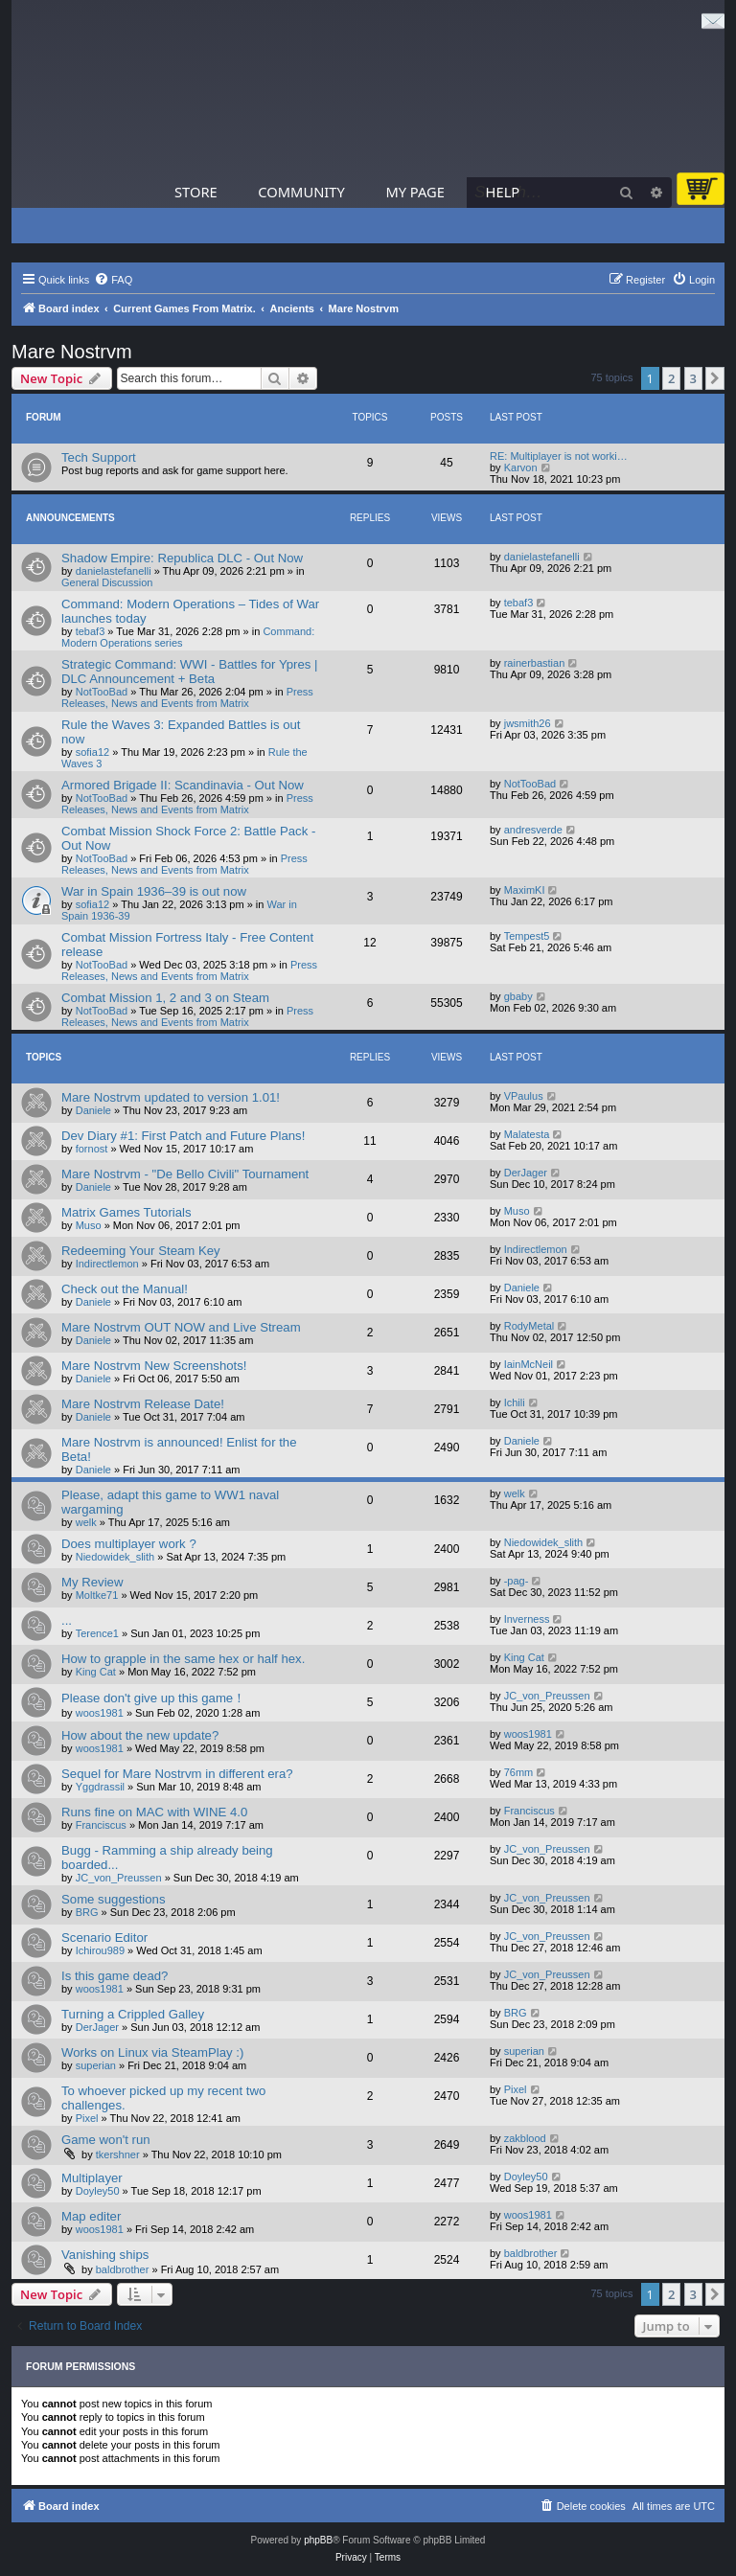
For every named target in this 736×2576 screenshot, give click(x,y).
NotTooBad (101, 691)
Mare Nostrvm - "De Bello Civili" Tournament (185, 1174)
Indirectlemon (107, 1263)
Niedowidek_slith (115, 1556)
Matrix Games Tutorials (126, 1212)
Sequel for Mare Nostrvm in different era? (177, 1774)
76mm (519, 1772)
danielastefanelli (113, 571)
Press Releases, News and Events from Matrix (187, 697)
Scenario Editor (104, 1937)
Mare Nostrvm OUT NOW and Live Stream (181, 1327)
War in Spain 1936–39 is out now (153, 891)
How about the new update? (139, 1735)
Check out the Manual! (124, 1289)
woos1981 (100, 1713)
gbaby (518, 996)
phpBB (318, 2540)
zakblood (525, 2138)
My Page (415, 191)
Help (503, 191)
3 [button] (693, 378)
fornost (92, 1148)
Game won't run (105, 2139)
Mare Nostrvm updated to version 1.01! (170, 1097)
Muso (89, 1225)
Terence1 (97, 1633)
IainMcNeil (528, 1364)
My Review (92, 1582)
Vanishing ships (105, 2254)
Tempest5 (527, 936)
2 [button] (671, 378)
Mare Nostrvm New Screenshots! (153, 1365)
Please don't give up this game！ (153, 1698)
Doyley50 (98, 2191)
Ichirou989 (100, 1950)
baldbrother (123, 2269)
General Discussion (106, 582)
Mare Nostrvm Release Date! (142, 1404)
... (66, 1620)
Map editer (91, 2216)
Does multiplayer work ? (128, 1544)
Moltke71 (97, 1595)
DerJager (525, 1172)
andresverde (533, 829)
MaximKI (524, 890)
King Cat (96, 1671)
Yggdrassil (100, 1786)
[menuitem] (113, 279)
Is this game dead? (114, 1976)
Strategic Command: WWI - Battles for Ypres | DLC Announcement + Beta (189, 671)
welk (86, 1522)
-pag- (516, 1580)
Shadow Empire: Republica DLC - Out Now (182, 558)
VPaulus (523, 1096)
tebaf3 (90, 631)
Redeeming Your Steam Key (140, 1250)
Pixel (87, 2118)
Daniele (93, 1110)
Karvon (521, 467)
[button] (714, 378)
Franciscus (101, 1825)
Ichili (514, 1402)
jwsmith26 (527, 723)
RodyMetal (529, 1326)
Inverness (527, 1619)
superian (96, 2065)
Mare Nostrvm (72, 351)
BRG (87, 1912)
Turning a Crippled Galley (132, 2014)
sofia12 (92, 752)
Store (196, 191)
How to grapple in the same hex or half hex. (183, 1659)
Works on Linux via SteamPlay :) (152, 2052)
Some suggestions (113, 1899)
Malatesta (527, 1134)
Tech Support (98, 457)
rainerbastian (534, 663)
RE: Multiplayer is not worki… (559, 456)
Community (301, 191)
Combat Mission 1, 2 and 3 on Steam (165, 998)
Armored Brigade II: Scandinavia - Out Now (182, 785)
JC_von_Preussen (547, 1695)
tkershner (118, 2154)
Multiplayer (92, 2178)
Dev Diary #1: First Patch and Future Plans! (183, 1135)
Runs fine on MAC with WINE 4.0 (154, 1812)
